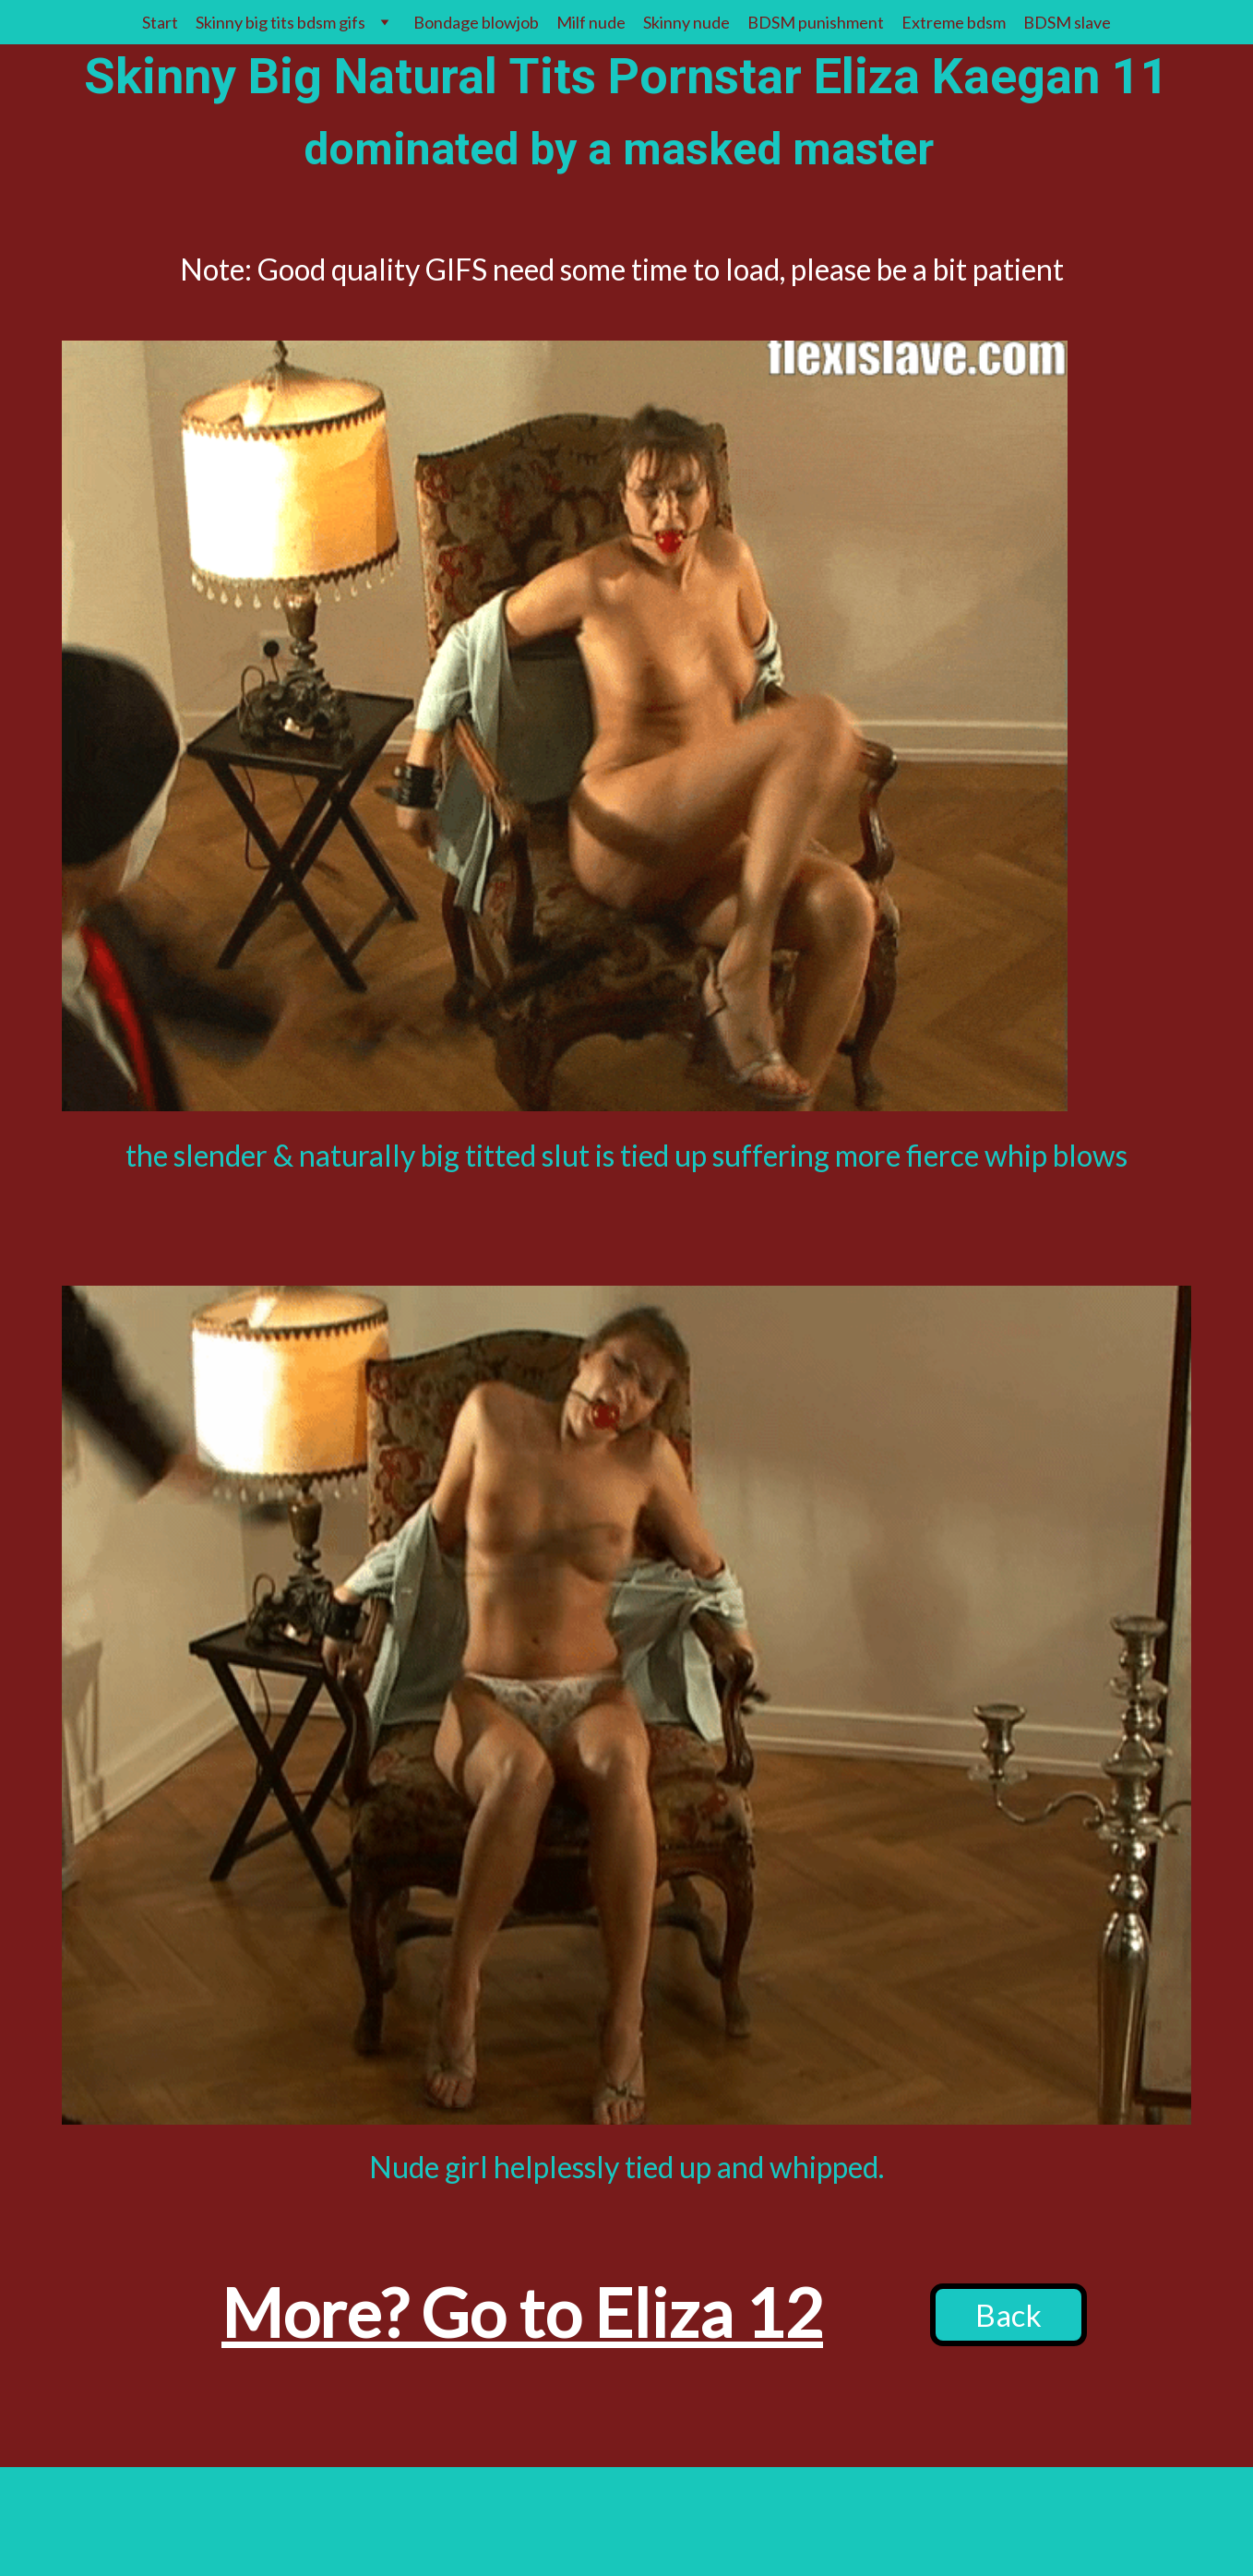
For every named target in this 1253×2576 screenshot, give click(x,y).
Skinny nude (686, 22)
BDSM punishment (815, 22)
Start (160, 22)
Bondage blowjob (476, 22)
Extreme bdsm (953, 22)
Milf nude (591, 22)
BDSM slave (1067, 22)
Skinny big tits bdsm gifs (280, 22)
